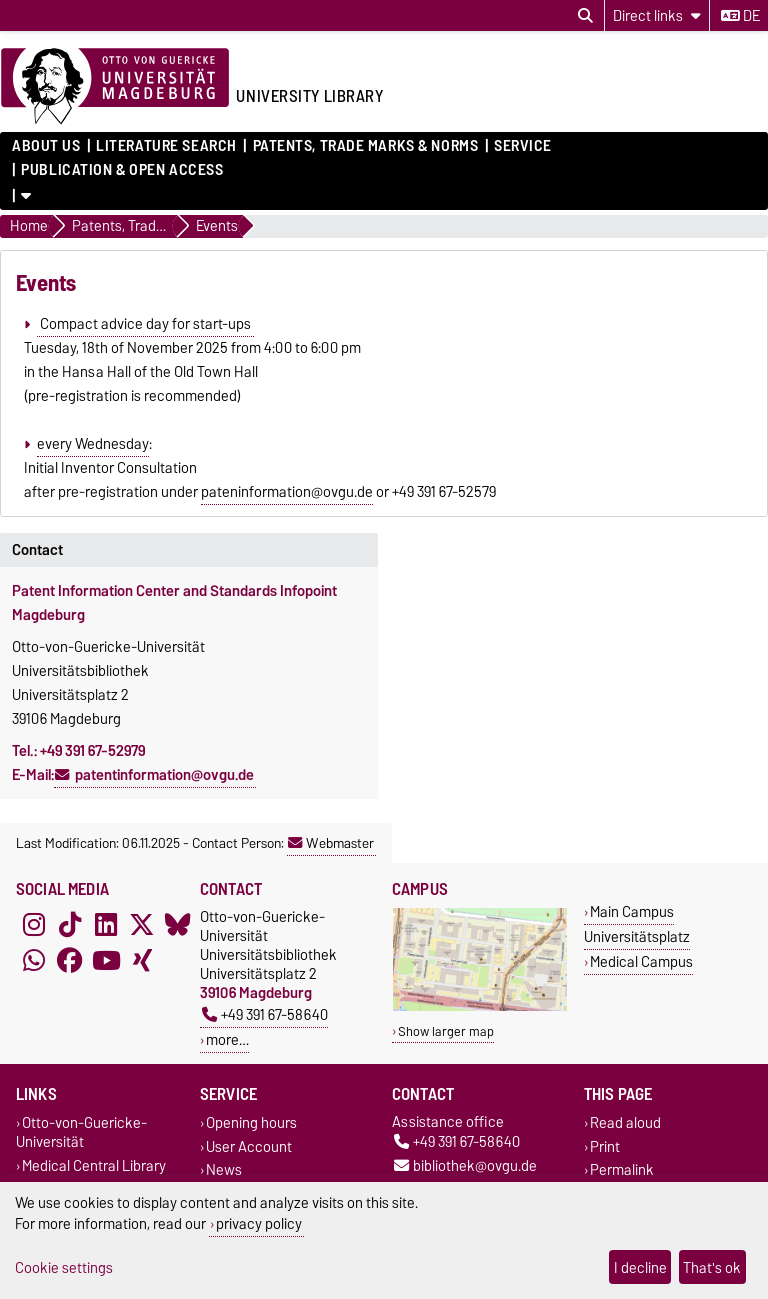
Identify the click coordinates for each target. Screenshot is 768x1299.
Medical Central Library (94, 1165)
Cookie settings (64, 1267)
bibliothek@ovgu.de (465, 1165)
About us (46, 146)
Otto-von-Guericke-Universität (81, 1133)
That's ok (712, 1267)
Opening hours (251, 1123)
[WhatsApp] (34, 961)
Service (523, 146)
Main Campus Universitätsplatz (637, 924)
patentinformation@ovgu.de (164, 775)
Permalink (622, 1169)
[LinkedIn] (106, 925)
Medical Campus (641, 961)
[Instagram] (34, 925)
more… (227, 1039)
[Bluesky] (178, 925)
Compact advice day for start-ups (145, 324)
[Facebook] (70, 961)
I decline (640, 1267)
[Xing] (142, 961)
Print (605, 1146)
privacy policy (259, 1223)
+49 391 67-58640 (265, 1014)
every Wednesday (93, 444)
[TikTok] (70, 925)
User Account (249, 1146)
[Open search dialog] (585, 16)
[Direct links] (657, 15)
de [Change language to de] (740, 16)
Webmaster (331, 843)
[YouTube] (106, 961)
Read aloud (625, 1123)
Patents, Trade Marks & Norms (366, 146)
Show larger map (446, 1031)
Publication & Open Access (122, 170)
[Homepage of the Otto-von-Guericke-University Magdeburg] (115, 87)
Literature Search (166, 146)
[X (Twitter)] (142, 925)
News (224, 1169)
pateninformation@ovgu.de (287, 492)
